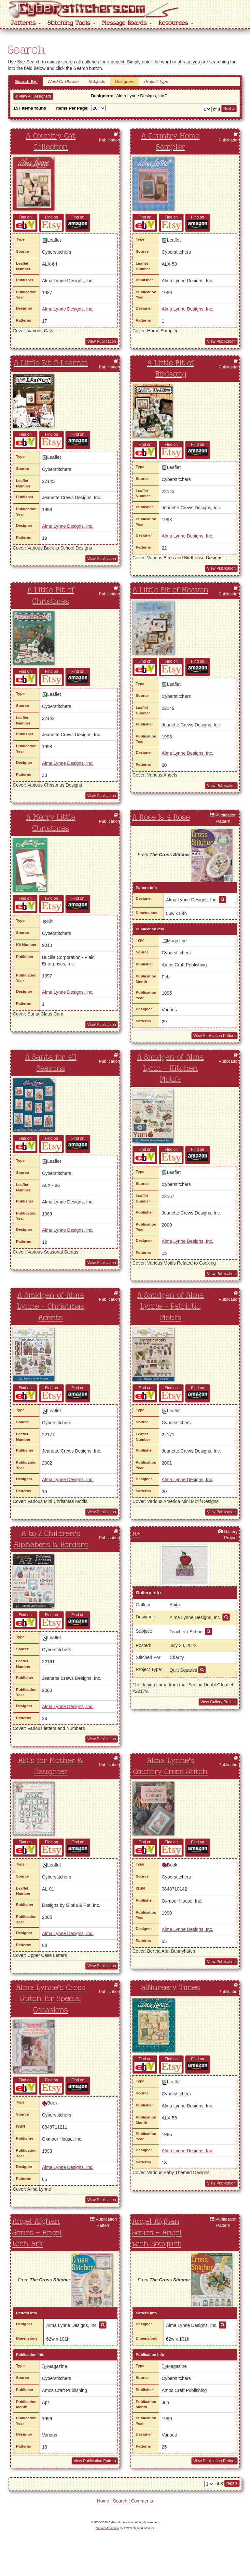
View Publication (101, 341)
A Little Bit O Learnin (51, 363)
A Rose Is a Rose (161, 817)
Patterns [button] (26, 23)
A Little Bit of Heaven (170, 590)
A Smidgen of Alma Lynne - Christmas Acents (50, 1307)
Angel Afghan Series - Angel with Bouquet (157, 2233)
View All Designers (33, 96)
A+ (136, 1534)
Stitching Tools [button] (71, 23)
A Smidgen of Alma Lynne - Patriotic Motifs (170, 1307)
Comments (142, 2500)
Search (120, 2500)
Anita (175, 1604)
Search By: (26, 81)
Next (229, 108)
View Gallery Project (218, 1702)
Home (103, 2500)
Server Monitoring (107, 2528)
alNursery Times (170, 1988)
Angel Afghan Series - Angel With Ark (37, 2233)
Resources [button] (176, 23)
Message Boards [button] (127, 23)
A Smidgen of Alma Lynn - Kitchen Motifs (170, 1069)
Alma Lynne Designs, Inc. (67, 309)
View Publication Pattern (214, 1035)
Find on (25, 222)
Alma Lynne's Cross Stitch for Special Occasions (50, 1999)
